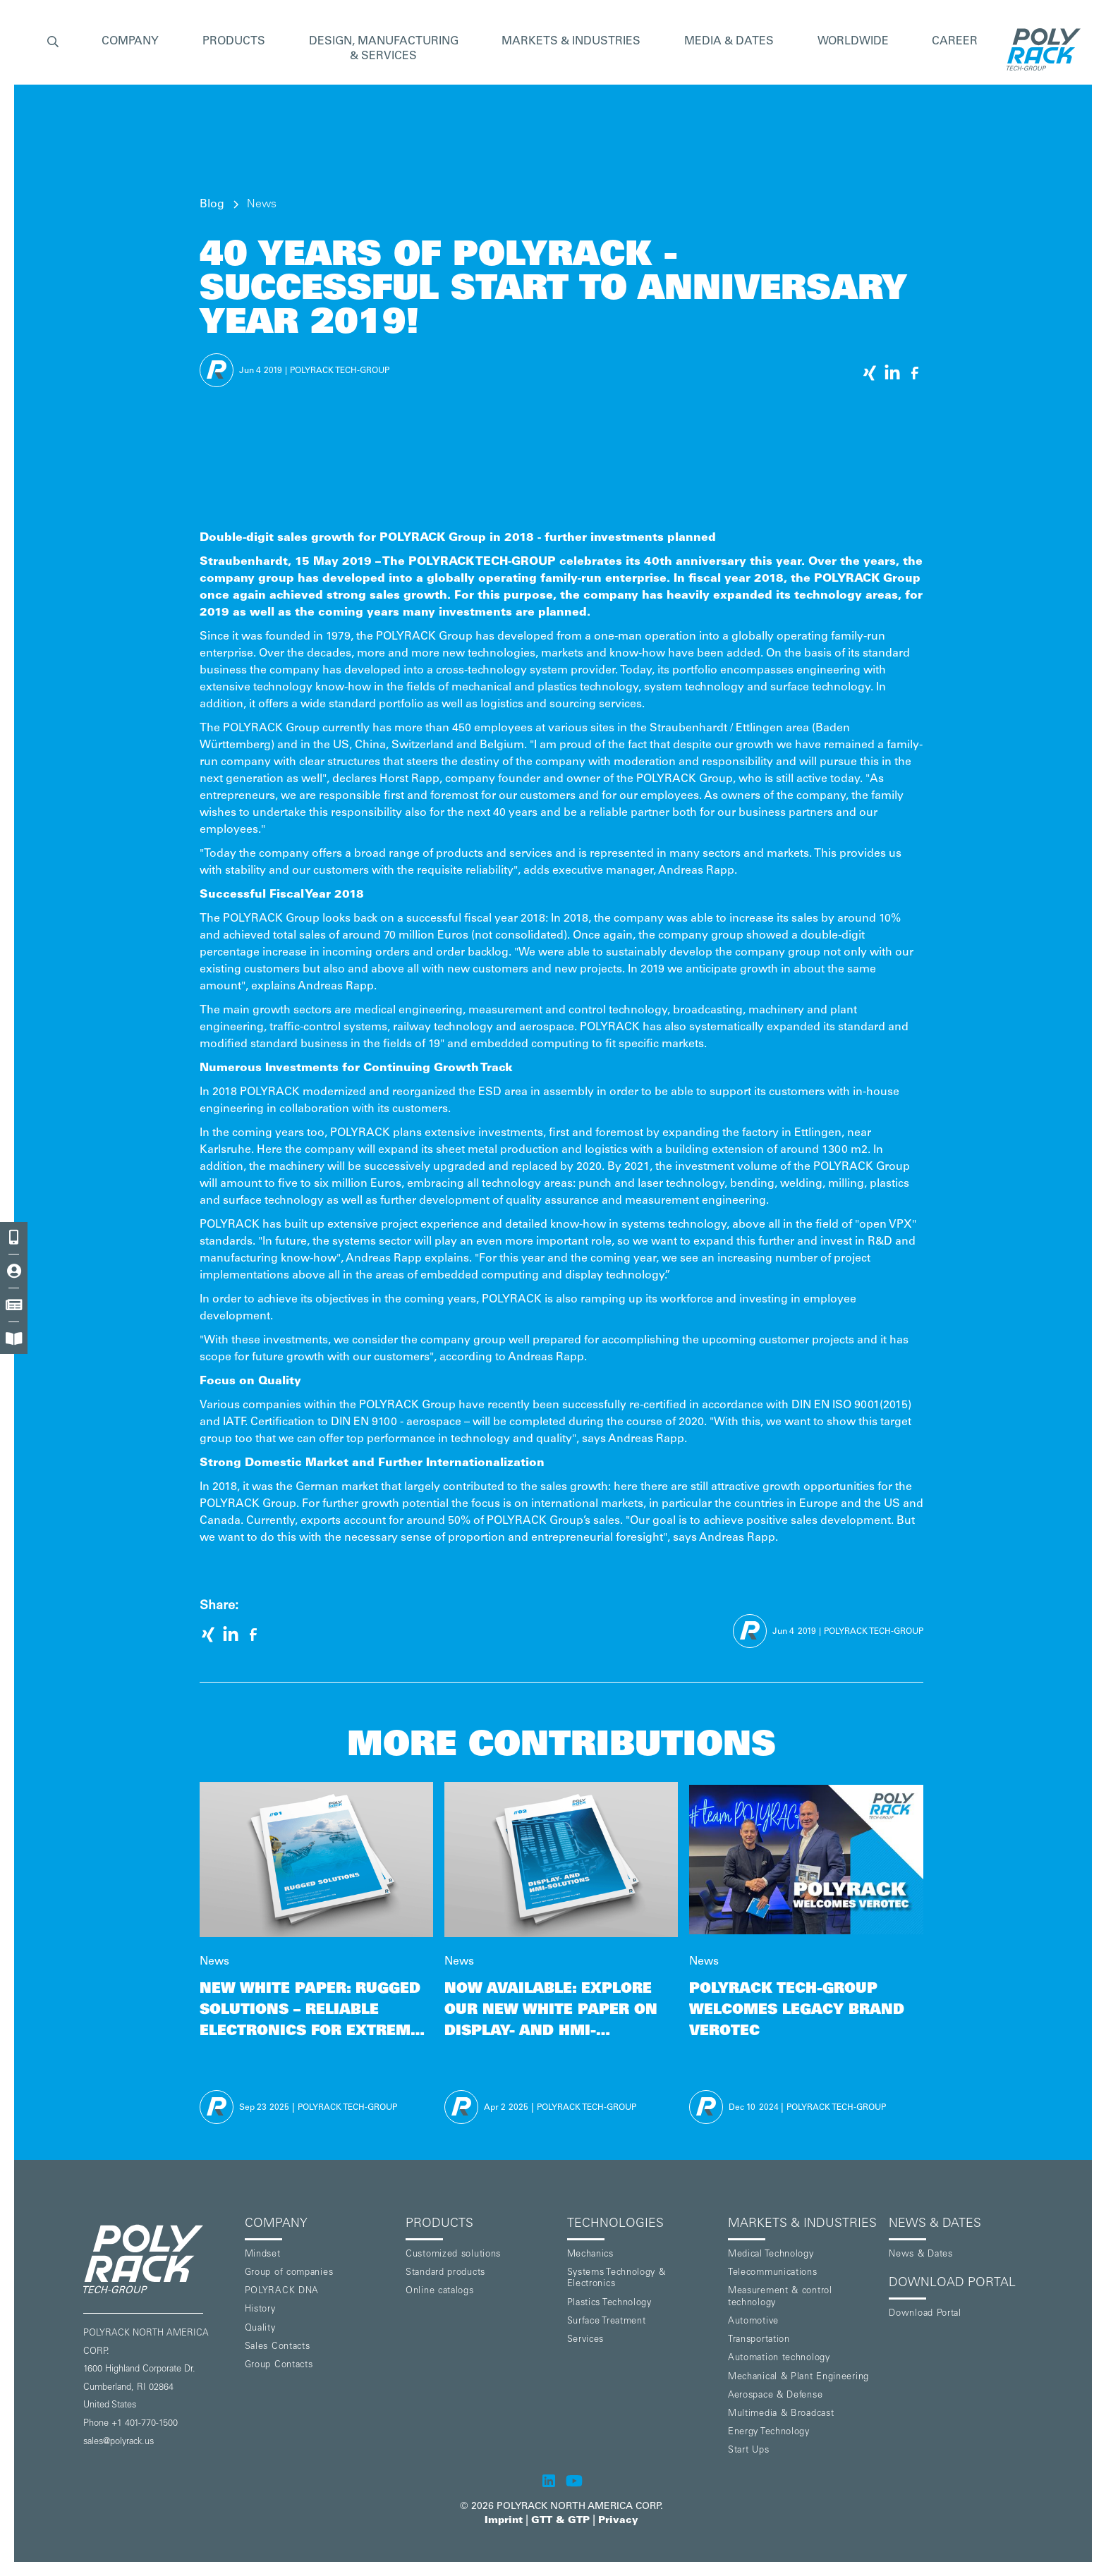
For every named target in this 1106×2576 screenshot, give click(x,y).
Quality (260, 2328)
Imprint (504, 2521)
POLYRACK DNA (282, 2291)
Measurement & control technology (780, 2297)
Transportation (759, 2340)
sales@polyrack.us (118, 2442)
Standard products (445, 2273)
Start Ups (748, 2450)
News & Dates (920, 2254)
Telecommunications (773, 2273)
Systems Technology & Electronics (616, 2279)
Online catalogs (440, 2291)
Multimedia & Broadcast (781, 2414)
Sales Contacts (277, 2347)
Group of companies (289, 2273)
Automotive (753, 2321)
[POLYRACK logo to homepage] (158, 2259)
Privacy (618, 2521)
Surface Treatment (606, 2321)
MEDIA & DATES (729, 41)
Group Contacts (279, 2365)
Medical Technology (771, 2254)
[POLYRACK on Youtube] (574, 2480)
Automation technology (779, 2358)
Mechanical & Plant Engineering (798, 2377)
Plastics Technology (609, 2303)
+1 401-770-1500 (144, 2424)
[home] (1040, 49)
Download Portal (925, 2314)
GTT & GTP (560, 2521)
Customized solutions (453, 2254)
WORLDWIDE (853, 41)
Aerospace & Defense (775, 2395)
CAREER (955, 41)
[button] (53, 42)
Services (585, 2340)
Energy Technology (769, 2432)
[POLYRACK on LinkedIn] (548, 2480)
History (260, 2309)
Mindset (263, 2254)
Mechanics (590, 2254)
